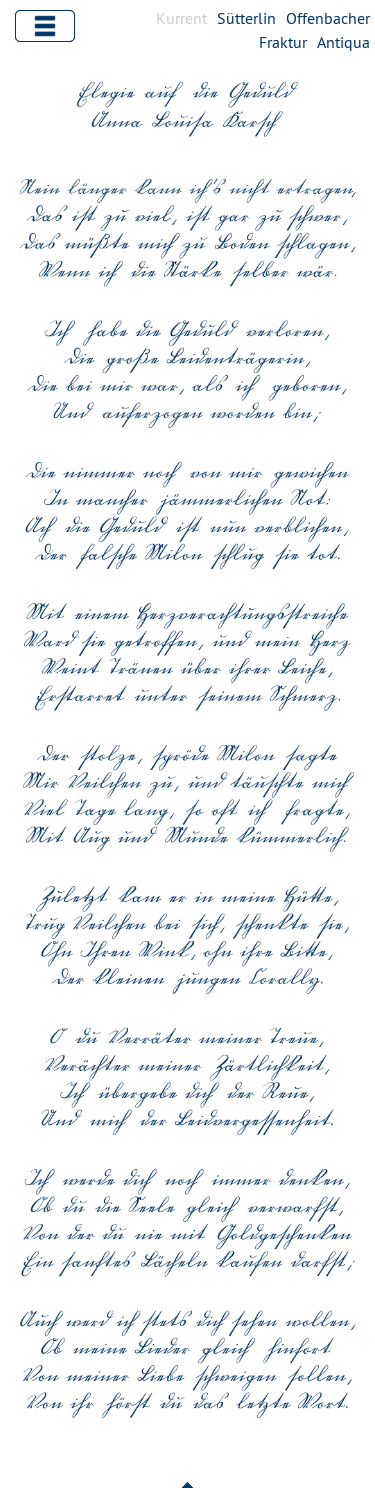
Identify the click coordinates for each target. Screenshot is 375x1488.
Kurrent (181, 18)
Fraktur (283, 42)
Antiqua (343, 42)
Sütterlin (246, 18)
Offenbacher (328, 18)
